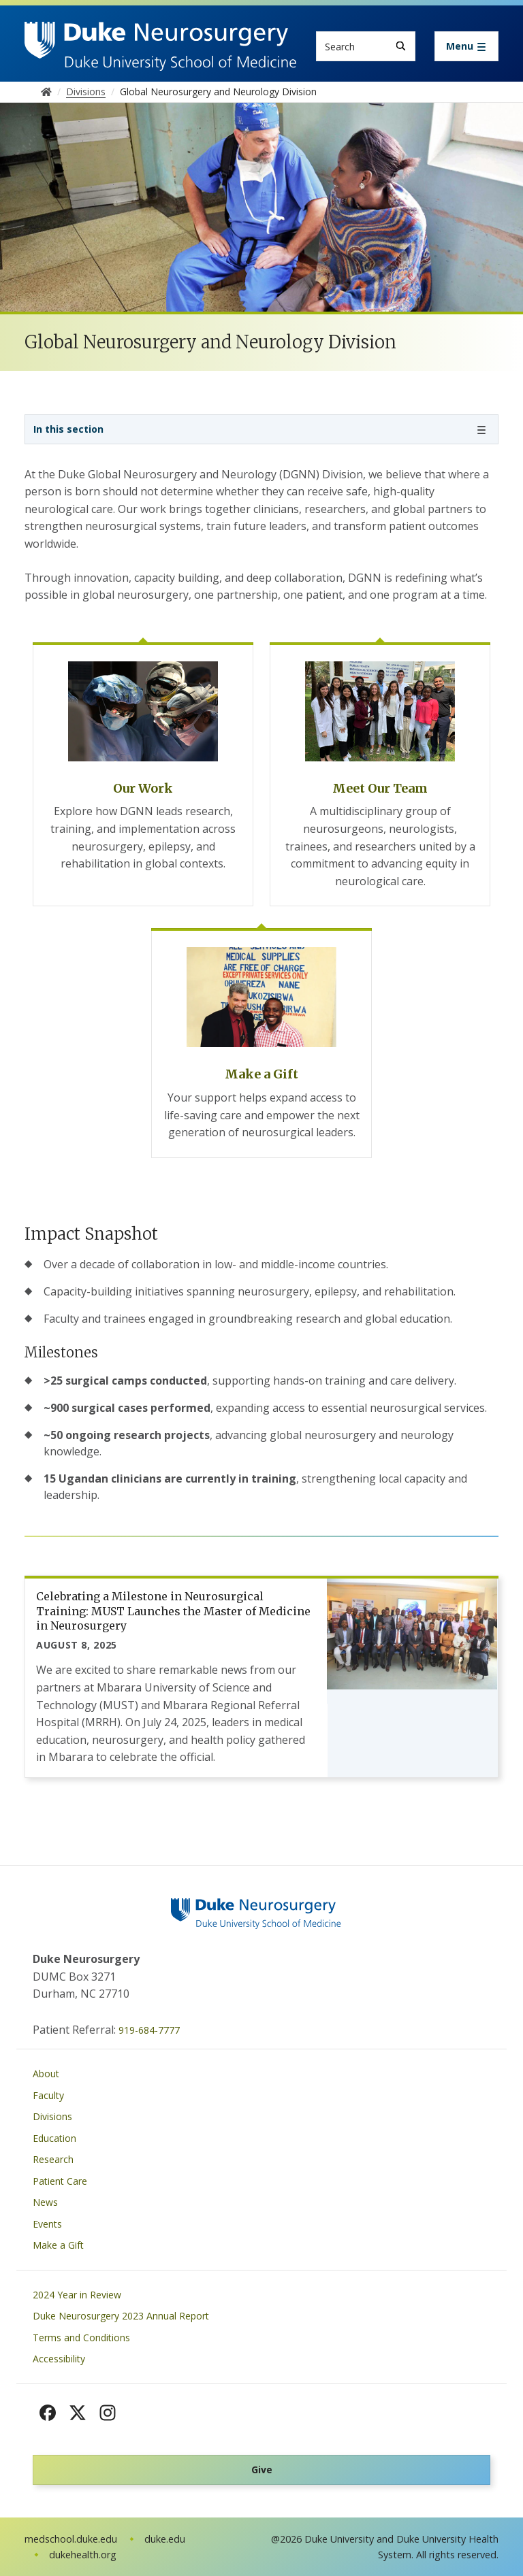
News (45, 2202)
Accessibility (59, 2358)
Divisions (52, 2116)
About (46, 2073)
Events (47, 2223)
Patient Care (60, 2181)
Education (54, 2138)
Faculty (48, 2095)
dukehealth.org (82, 2554)
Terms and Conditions (81, 2337)
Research (53, 2159)
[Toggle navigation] (466, 46)
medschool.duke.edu (71, 2538)
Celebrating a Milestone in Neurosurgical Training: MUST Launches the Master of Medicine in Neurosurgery (173, 1610)
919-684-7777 (149, 2030)
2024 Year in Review (77, 2294)
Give (261, 2469)
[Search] (400, 46)
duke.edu (164, 2538)
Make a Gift (58, 2245)
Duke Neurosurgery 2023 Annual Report (121, 2315)
